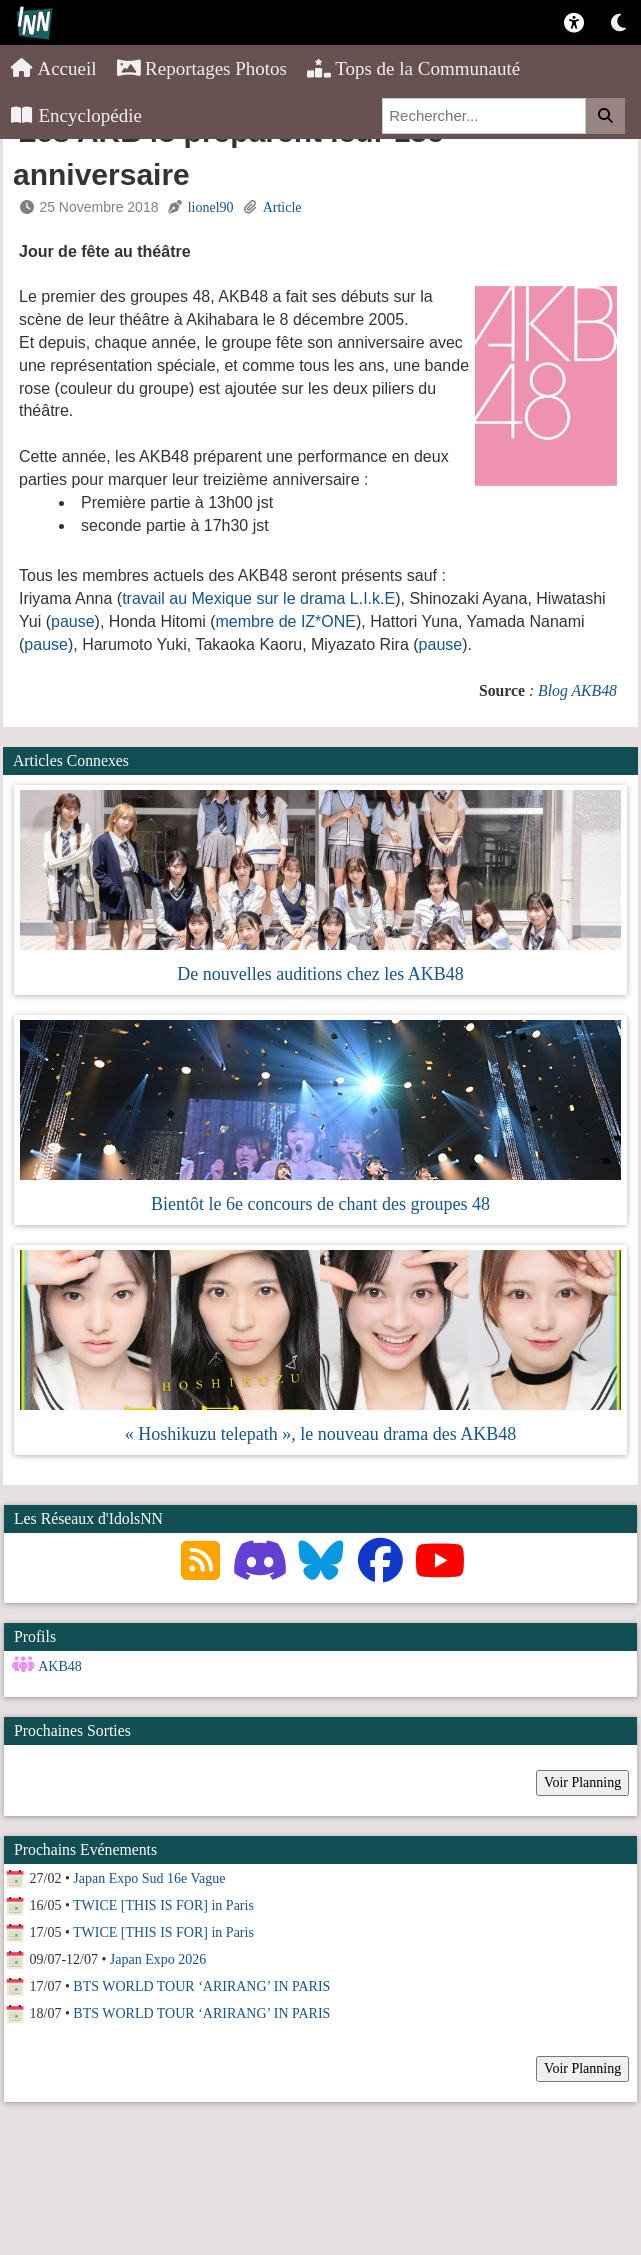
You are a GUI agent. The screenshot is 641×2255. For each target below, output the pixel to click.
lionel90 (211, 207)
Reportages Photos (202, 68)
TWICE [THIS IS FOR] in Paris (163, 1905)
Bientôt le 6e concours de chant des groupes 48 (320, 1204)
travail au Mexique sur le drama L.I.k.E (258, 598)
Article (282, 207)
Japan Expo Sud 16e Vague (149, 1878)
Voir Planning (582, 1782)
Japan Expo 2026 (158, 1959)
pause (73, 621)
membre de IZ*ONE (286, 621)
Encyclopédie (76, 115)
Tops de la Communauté (413, 68)
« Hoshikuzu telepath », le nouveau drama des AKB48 (320, 1434)
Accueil (53, 68)
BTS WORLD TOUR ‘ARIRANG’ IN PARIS (201, 1986)
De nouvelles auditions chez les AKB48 (320, 974)
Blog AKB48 (577, 690)
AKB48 (60, 1666)
